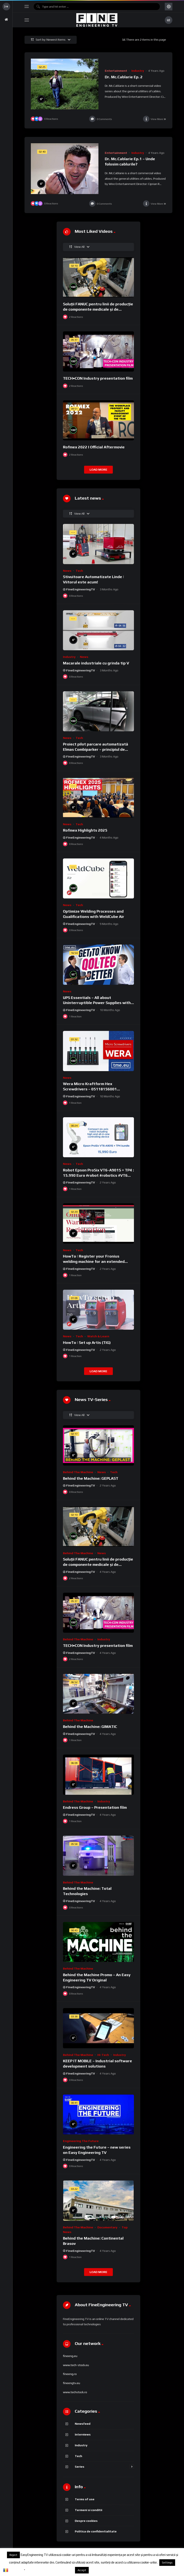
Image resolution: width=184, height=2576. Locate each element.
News (67, 570)
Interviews (83, 2434)
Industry (137, 70)
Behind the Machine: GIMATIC (90, 1726)
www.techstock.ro (75, 2392)
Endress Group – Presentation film (95, 1807)
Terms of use (84, 2499)
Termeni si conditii (88, 2510)
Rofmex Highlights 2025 (85, 830)
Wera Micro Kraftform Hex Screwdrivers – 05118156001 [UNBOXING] (90, 1089)
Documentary (107, 2227)
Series (79, 2466)
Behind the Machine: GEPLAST (90, 1478)
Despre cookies (86, 2520)
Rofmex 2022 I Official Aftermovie (94, 447)
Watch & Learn (98, 1336)
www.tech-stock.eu (76, 2365)
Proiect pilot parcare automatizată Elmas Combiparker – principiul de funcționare (95, 749)
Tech (79, 570)
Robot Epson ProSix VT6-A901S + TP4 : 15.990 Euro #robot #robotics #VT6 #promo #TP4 (98, 1175)
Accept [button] (82, 2570)
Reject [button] (13, 2555)
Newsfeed (82, 2423)
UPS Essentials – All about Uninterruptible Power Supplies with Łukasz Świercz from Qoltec (97, 1002)
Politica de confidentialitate (96, 2531)
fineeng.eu (70, 2356)
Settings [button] (167, 2562)
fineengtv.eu (71, 2383)
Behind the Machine (78, 1472)
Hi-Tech (103, 2055)
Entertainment (116, 70)
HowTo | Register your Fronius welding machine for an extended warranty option (94, 1261)
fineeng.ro (70, 2374)
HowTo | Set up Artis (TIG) (87, 1342)
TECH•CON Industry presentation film (98, 378)
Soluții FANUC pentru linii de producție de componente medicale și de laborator (98, 309)
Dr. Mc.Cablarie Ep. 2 (124, 77)
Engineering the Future (81, 2141)
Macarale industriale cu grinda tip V (96, 663)
